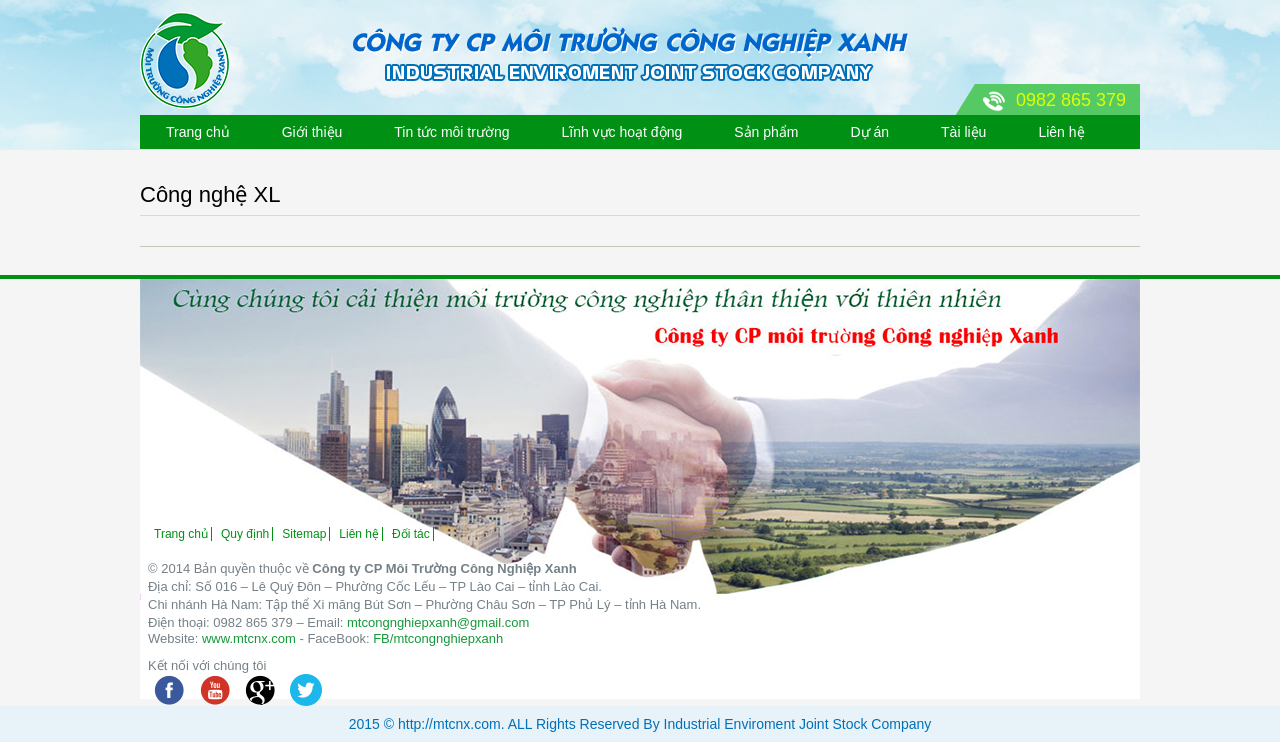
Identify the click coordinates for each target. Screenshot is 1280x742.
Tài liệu (963, 132)
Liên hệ (1061, 132)
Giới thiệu (312, 132)
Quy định (245, 534)
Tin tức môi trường (451, 132)
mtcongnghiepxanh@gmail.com (438, 622)
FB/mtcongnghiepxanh (438, 638)
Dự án (869, 132)
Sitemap (304, 534)
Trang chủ (198, 132)
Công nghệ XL (210, 194)
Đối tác (411, 534)
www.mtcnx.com (249, 638)
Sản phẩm (766, 132)
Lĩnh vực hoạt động (621, 132)
